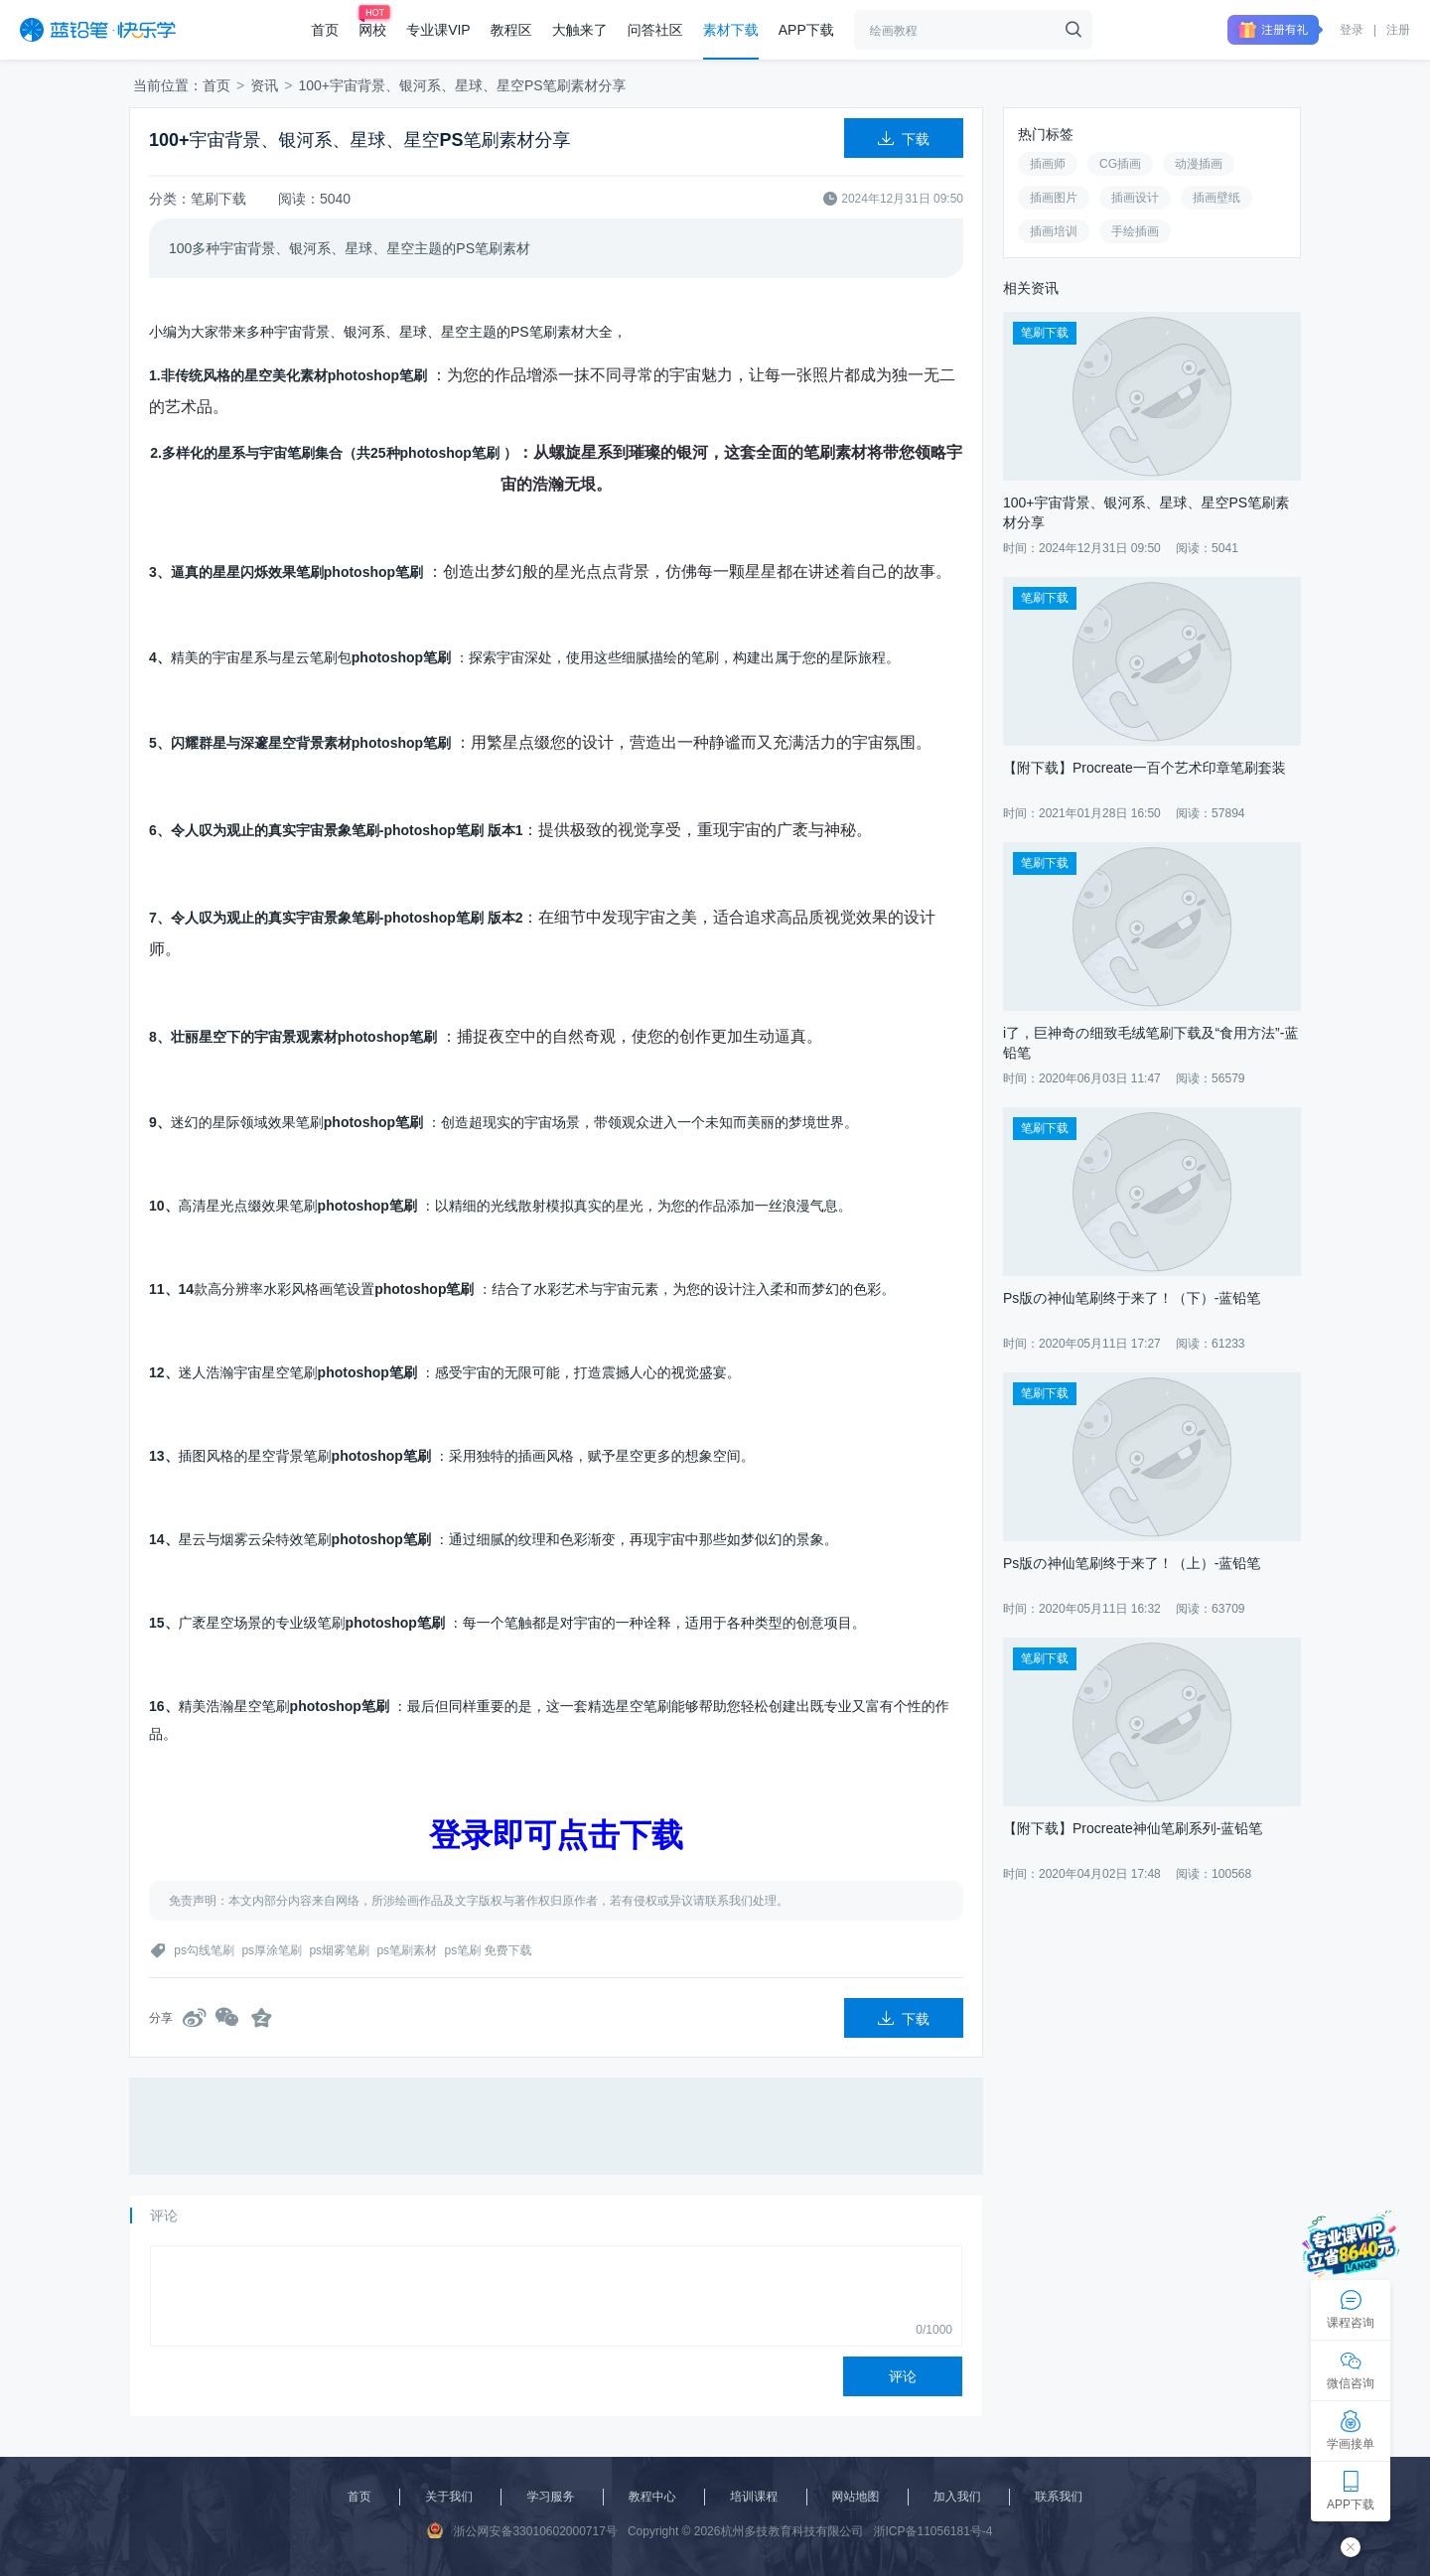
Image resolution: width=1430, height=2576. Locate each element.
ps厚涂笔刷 (271, 1950)
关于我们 (449, 2497)
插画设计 (1135, 198)
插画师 (1048, 164)
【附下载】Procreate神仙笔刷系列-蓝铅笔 (1132, 1828)
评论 (903, 2376)
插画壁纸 (1216, 198)
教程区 (511, 30)
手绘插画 (1135, 231)
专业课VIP (438, 30)
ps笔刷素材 (406, 1950)
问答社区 (655, 30)
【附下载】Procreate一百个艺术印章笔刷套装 (1144, 768)
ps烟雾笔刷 (339, 1950)
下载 (904, 138)
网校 (372, 30)
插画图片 (1053, 198)
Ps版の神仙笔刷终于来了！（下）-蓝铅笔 (1131, 1298)
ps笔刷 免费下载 (487, 1950)
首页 (325, 30)
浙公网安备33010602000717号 (522, 2530)
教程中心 (652, 2497)
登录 (1351, 30)
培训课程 (754, 2497)
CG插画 (1120, 164)
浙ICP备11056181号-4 (932, 2531)
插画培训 (1053, 231)
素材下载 (731, 30)
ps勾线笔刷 (204, 1950)
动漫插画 (1198, 164)
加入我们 (957, 2497)
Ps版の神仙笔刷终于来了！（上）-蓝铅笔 (1131, 1563)
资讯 (264, 85)
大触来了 (580, 30)
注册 (1398, 30)
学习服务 (550, 2497)
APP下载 (806, 30)
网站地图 (856, 2497)
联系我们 (1058, 2497)
